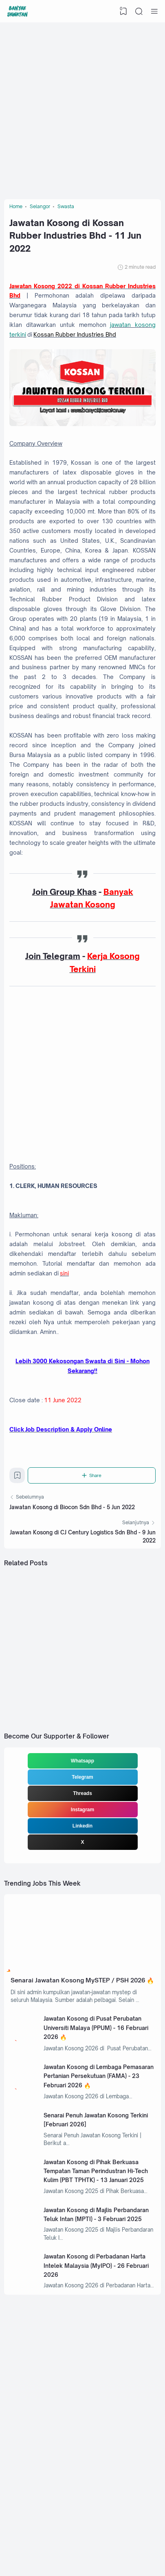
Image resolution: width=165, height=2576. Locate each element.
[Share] (92, 1491)
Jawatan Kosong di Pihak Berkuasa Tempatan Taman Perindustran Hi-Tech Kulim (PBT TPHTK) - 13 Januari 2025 (97, 2202)
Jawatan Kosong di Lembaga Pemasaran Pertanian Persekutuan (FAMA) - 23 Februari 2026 (91, 2105)
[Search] (138, 11)
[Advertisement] (82, 108)
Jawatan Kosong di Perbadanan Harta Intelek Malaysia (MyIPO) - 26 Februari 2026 (97, 2298)
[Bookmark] (17, 1493)
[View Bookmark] (123, 11)
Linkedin (82, 1844)
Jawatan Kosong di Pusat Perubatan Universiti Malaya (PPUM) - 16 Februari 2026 (96, 2056)
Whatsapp (82, 1779)
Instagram (82, 1827)
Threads (82, 1811)
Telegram (82, 1795)
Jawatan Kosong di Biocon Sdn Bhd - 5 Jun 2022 (72, 1523)
